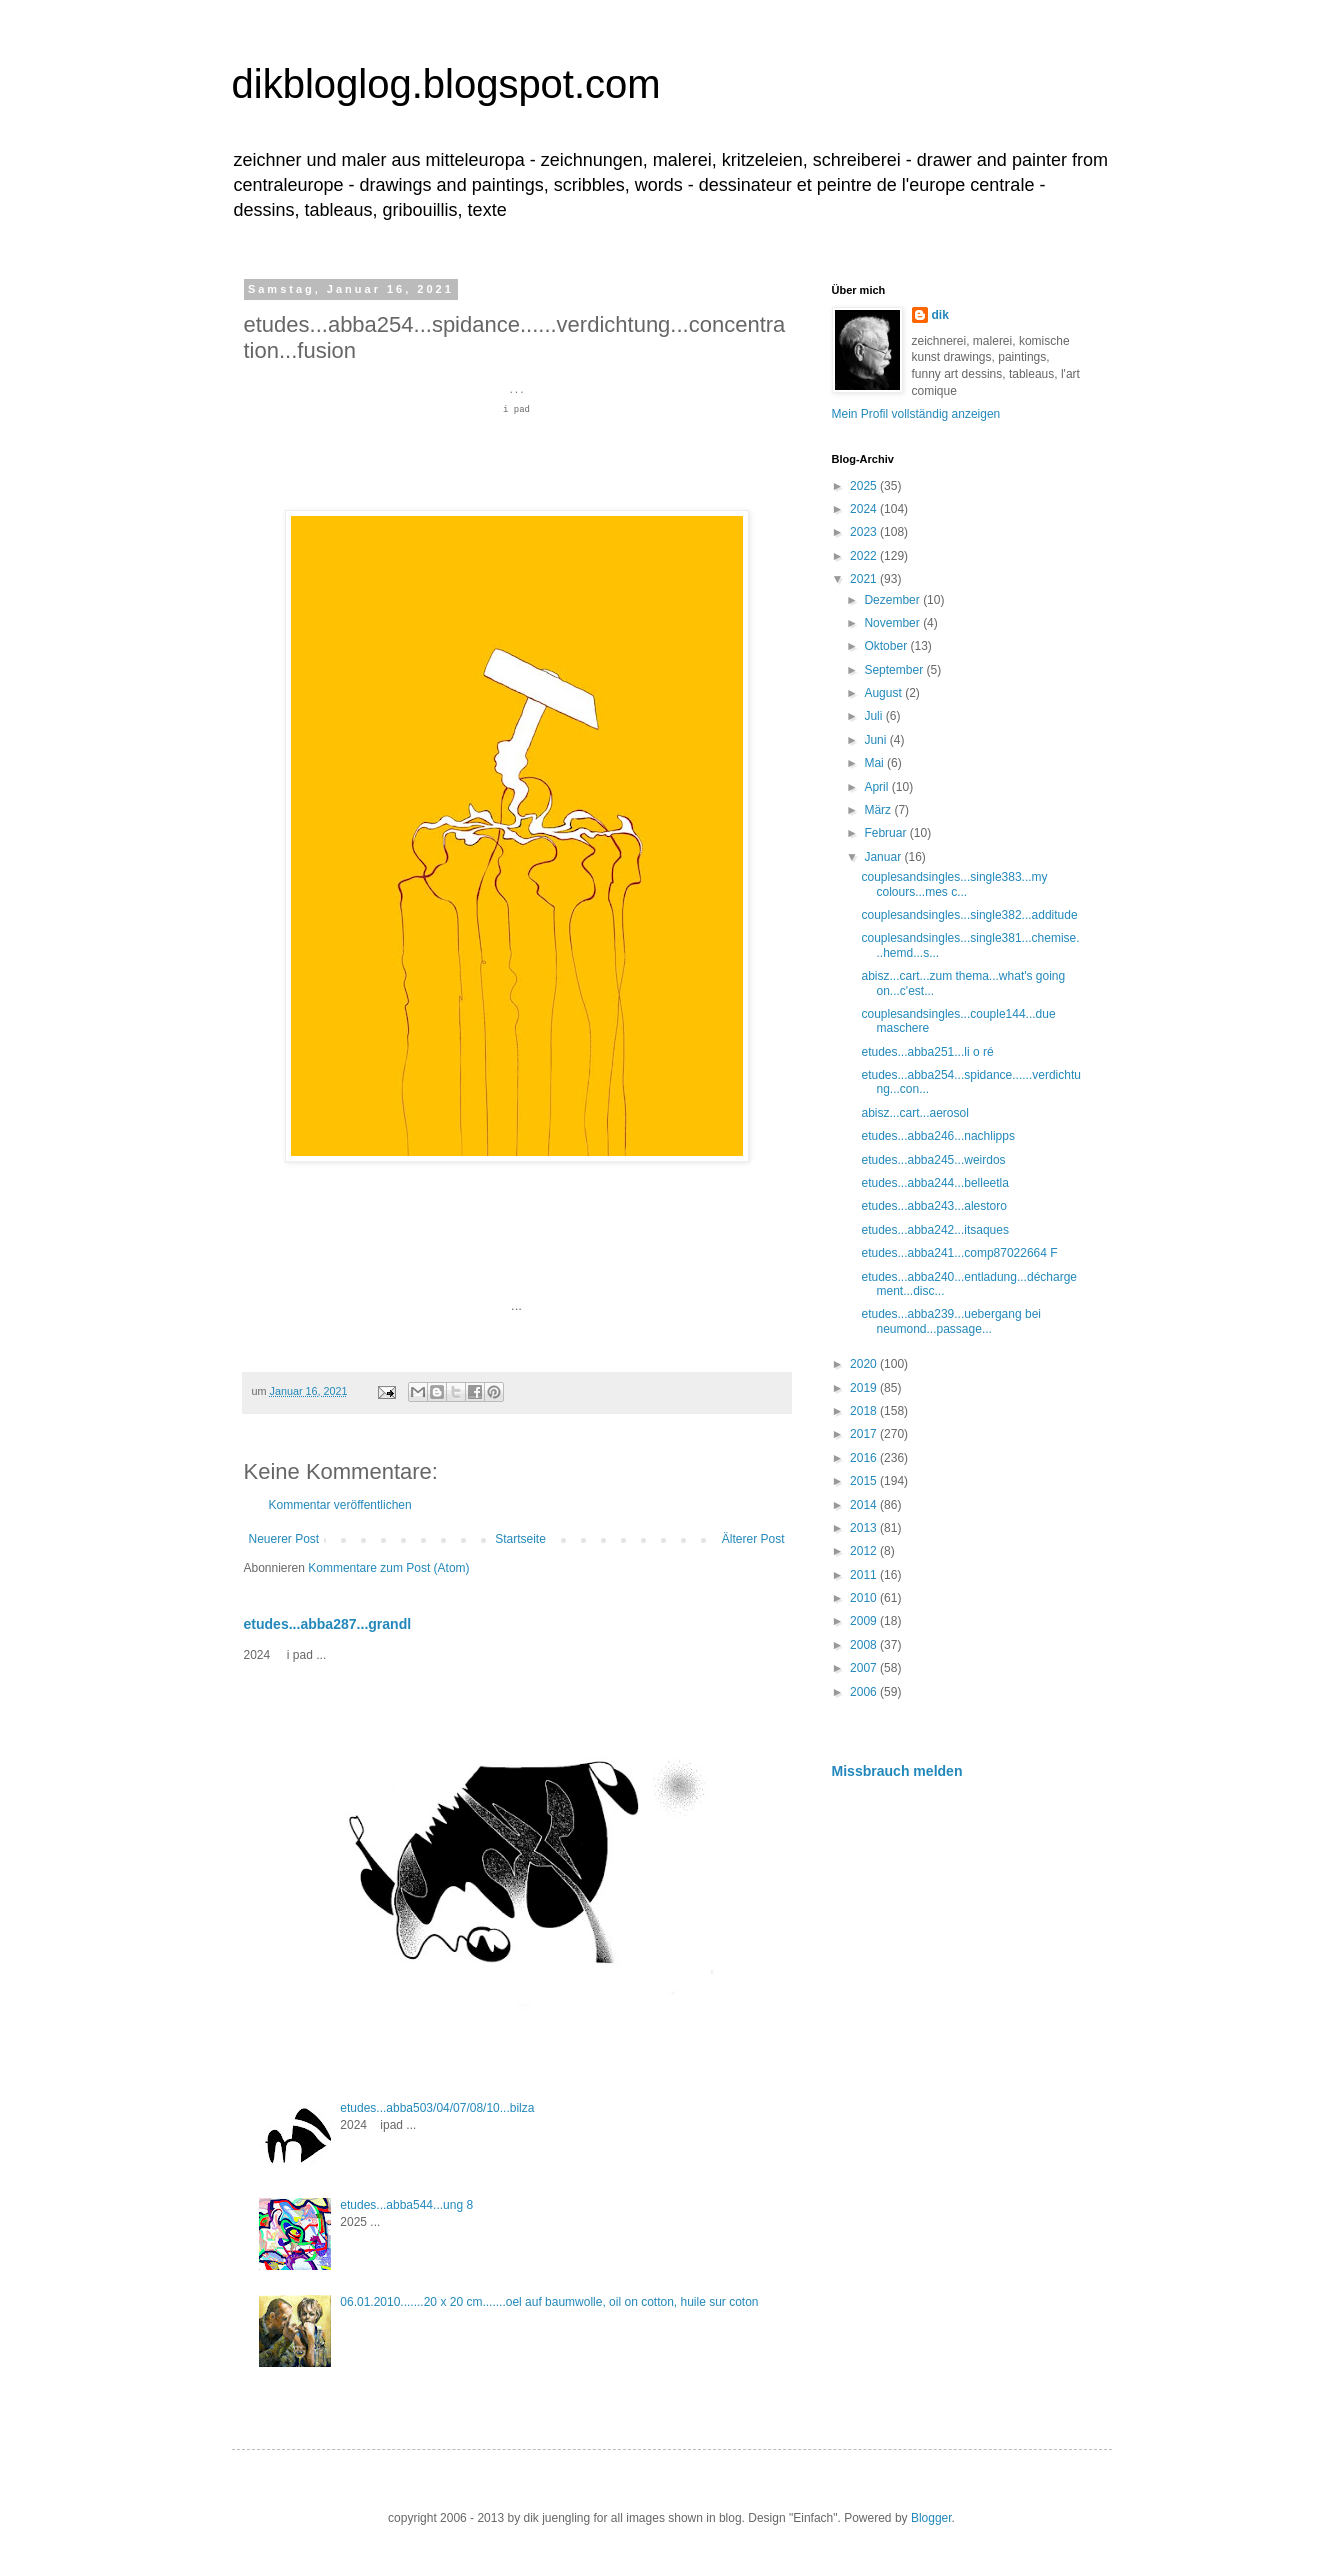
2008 (865, 1645)
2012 (865, 1551)
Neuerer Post (284, 1539)
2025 (865, 486)
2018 (865, 1411)
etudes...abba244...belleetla (934, 1183)
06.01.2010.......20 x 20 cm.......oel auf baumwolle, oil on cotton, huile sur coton (549, 2302)
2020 (865, 1364)
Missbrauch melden (897, 1771)
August (884, 693)
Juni (876, 740)
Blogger (931, 2518)
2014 (865, 1505)
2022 (865, 556)
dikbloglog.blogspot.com (446, 84)
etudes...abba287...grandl (328, 1624)
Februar (886, 833)
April (877, 787)
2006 (865, 1692)
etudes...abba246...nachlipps (937, 1136)
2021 (865, 579)
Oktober (887, 646)
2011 (865, 1575)
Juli (874, 716)
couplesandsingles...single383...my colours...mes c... (954, 884)
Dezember (893, 600)
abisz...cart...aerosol (914, 1113)
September (895, 670)
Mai (875, 763)
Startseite (520, 1539)
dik (940, 315)
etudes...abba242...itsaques (934, 1230)
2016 (865, 1458)
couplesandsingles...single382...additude (969, 915)
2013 (865, 1528)
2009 (865, 1621)
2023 (865, 532)
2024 (865, 509)
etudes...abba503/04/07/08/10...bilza (437, 2108)
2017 (865, 1434)
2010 (865, 1598)
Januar (884, 857)
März (879, 810)
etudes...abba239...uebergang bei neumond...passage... (950, 1321)
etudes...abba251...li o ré (927, 1052)
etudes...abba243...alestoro (933, 1206)
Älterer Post (753, 1539)
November (893, 623)
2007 (865, 1668)
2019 (865, 1388)
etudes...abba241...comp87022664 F (959, 1253)
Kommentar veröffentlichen (340, 1505)
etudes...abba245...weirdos (933, 1160)
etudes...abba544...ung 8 (406, 2205)
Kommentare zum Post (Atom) (388, 1568)
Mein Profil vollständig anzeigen (916, 414)
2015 (865, 1481)
